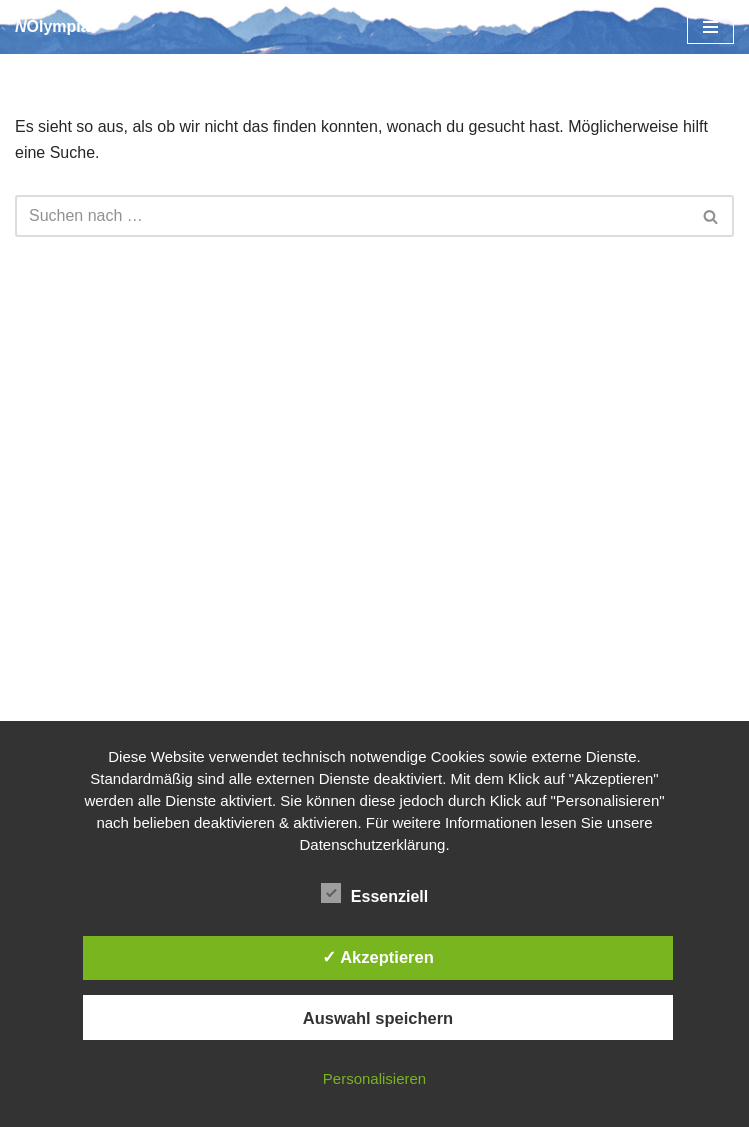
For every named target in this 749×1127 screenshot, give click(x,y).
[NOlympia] (52, 27)
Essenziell (374, 893)
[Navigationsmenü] (710, 27)
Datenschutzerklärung (372, 844)
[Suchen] (352, 216)
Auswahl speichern (378, 1018)
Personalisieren (374, 1078)
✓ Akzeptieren (378, 957)
